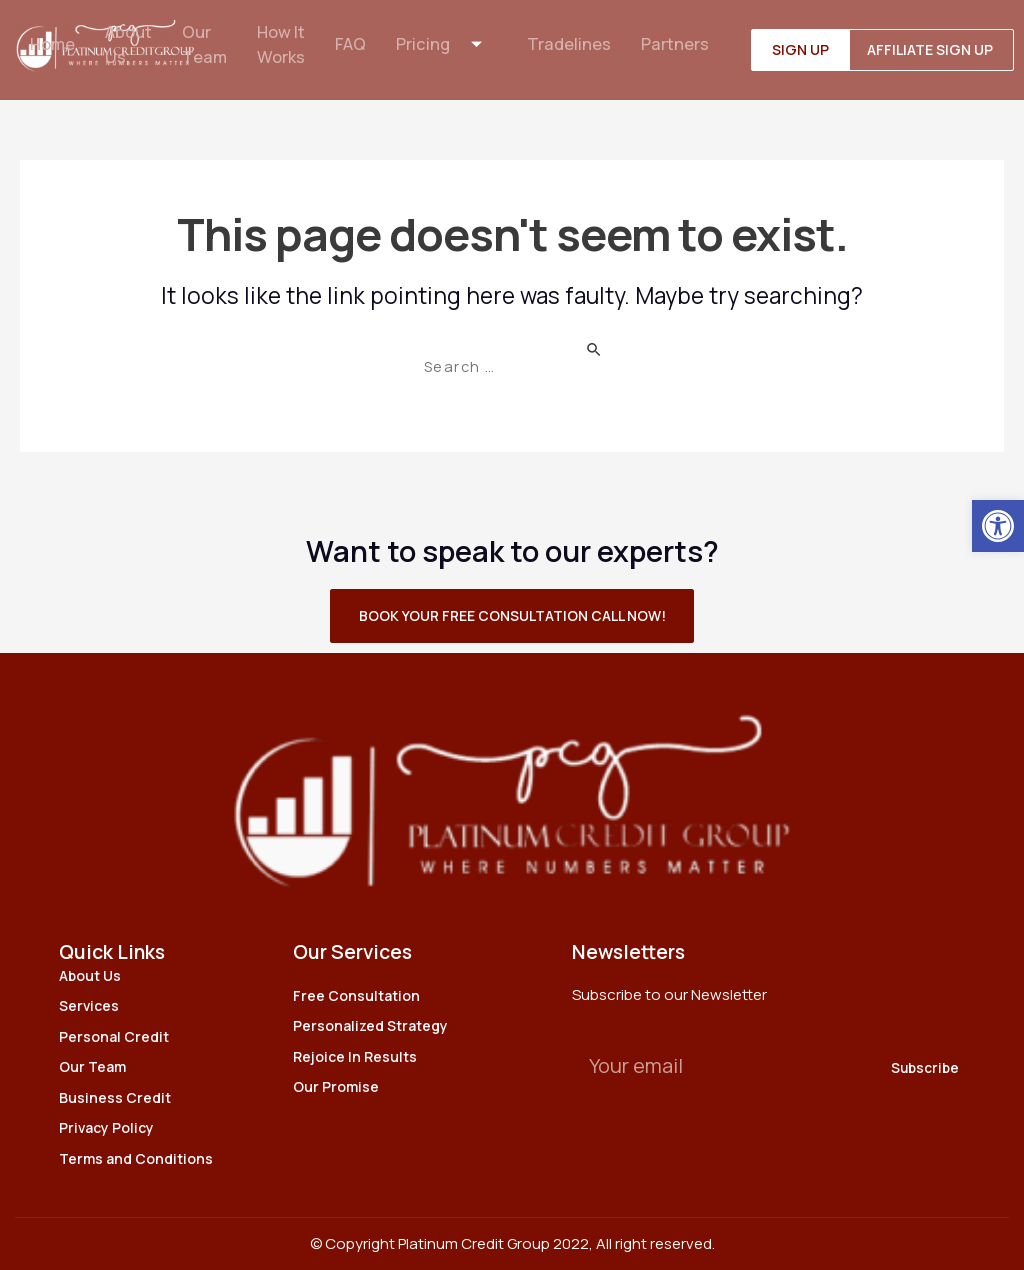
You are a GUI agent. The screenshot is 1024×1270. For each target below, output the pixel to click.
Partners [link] (680, 45)
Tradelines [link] (573, 45)
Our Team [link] (204, 45)
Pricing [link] (450, 45)
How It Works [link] (282, 45)
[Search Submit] (599, 349)
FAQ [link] (353, 45)
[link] (998, 526)
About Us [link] (127, 45)
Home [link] (49, 45)
